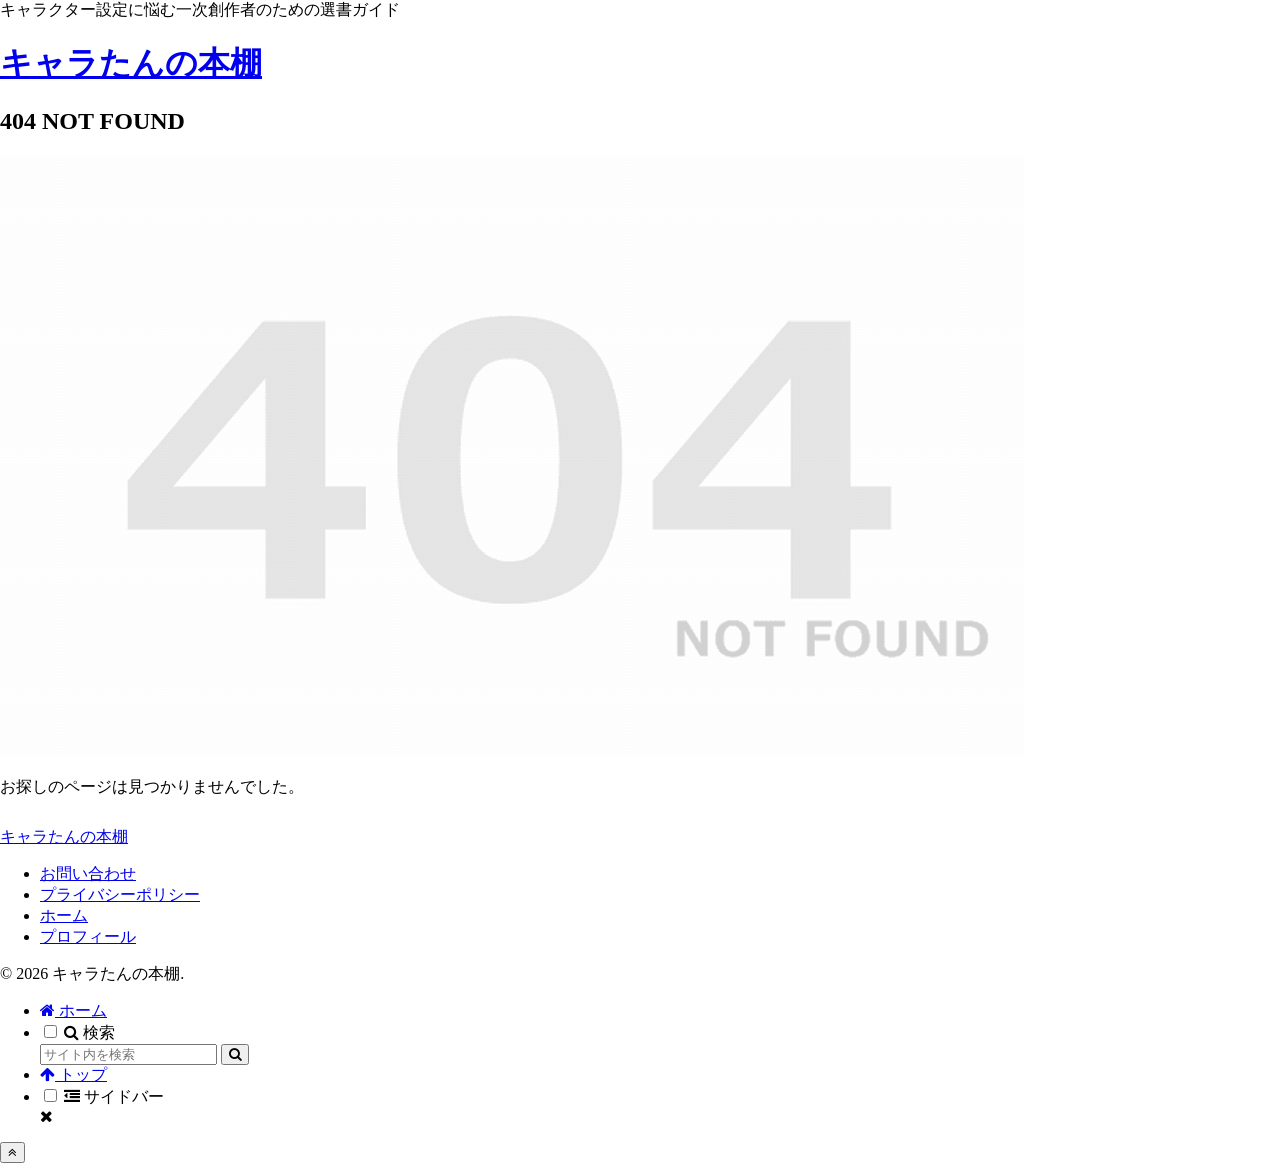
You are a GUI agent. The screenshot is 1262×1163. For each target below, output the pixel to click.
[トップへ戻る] (12, 1152)
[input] (128, 1054)
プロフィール (88, 936)
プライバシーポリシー (120, 894)
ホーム (64, 915)
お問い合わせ (88, 873)
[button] (235, 1054)
